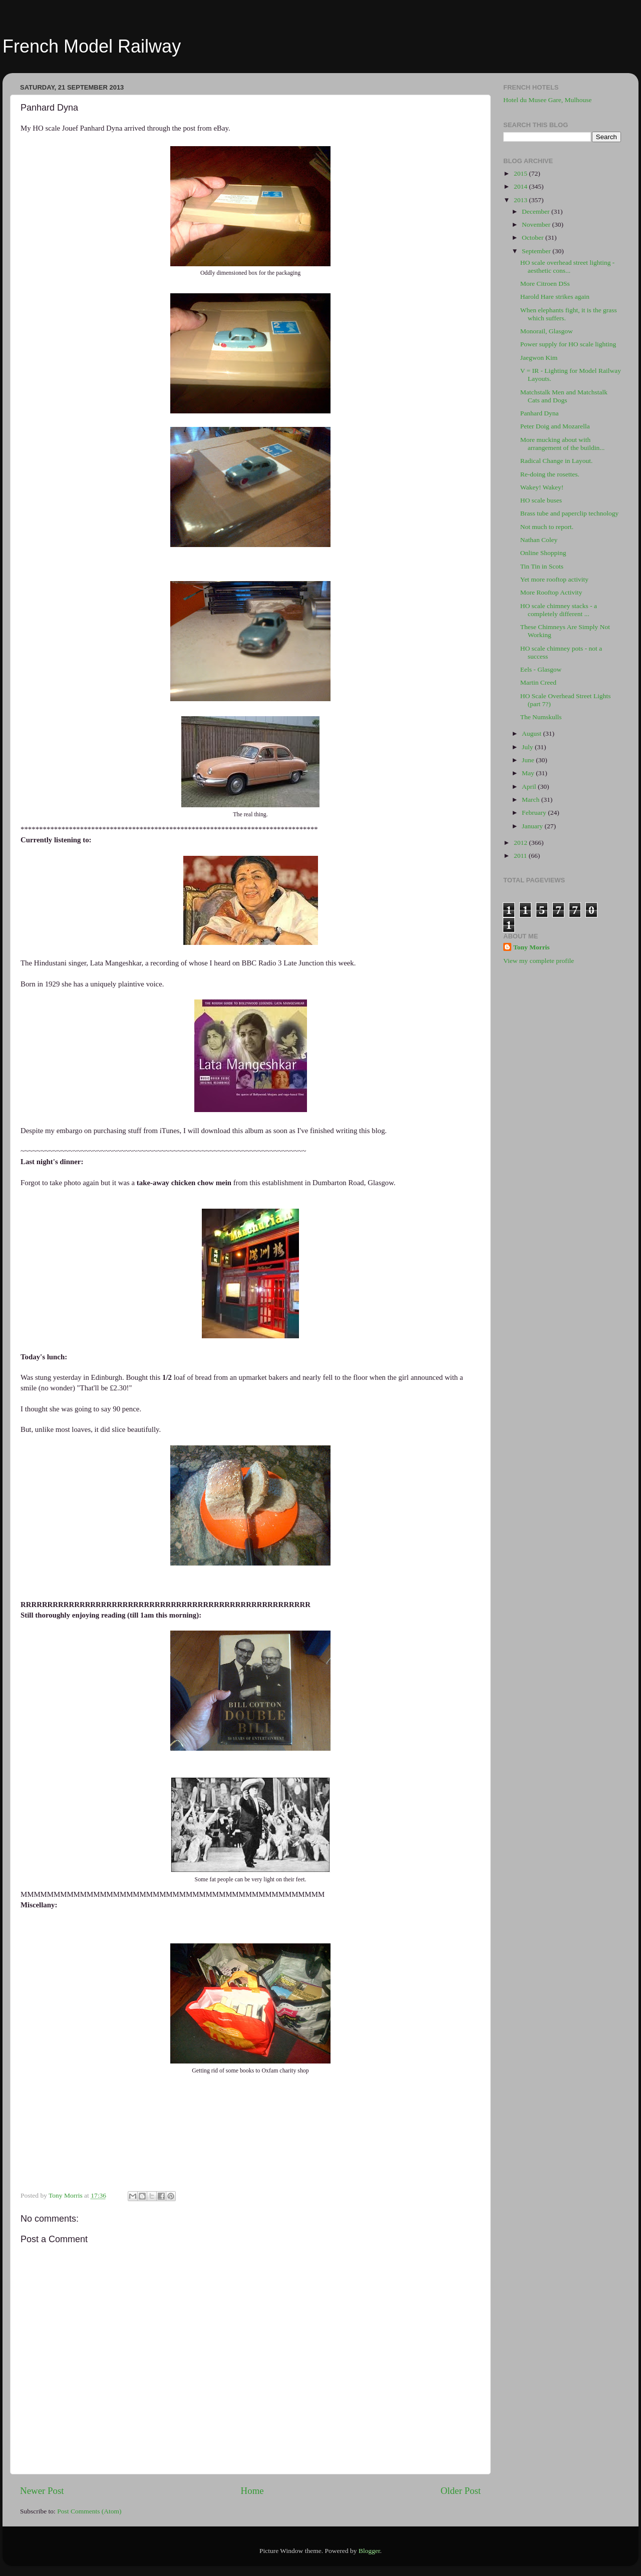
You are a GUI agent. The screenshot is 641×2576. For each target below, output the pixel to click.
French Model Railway (92, 46)
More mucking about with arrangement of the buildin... (562, 443)
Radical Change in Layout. (556, 460)
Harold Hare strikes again (554, 296)
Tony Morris (531, 947)
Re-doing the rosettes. (549, 474)
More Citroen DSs (545, 283)
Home (252, 2490)
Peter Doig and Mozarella (555, 426)
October (533, 237)
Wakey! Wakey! (541, 487)
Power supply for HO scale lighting (568, 344)
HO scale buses (541, 500)
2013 (521, 200)
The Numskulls (541, 717)
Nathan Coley (539, 540)
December (536, 211)
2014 (521, 186)
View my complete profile (538, 960)
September (537, 251)
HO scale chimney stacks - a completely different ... (558, 610)
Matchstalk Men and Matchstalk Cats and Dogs (563, 396)
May (529, 773)
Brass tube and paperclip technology (569, 513)
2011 (521, 855)
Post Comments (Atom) (89, 2511)
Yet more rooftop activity (554, 579)
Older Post (461, 2490)
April (530, 786)
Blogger (369, 2550)
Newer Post (42, 2490)
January (533, 826)
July (528, 747)
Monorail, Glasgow (546, 331)
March (531, 799)
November (537, 224)
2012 (521, 842)
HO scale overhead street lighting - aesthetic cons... (567, 266)
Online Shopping (543, 553)
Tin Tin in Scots (541, 566)
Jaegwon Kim (539, 357)
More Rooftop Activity (551, 592)
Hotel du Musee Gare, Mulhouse (547, 100)
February (535, 812)
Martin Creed (538, 682)
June (529, 760)
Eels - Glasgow (540, 669)
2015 (521, 173)
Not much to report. (546, 527)
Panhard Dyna (539, 413)
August (532, 733)
